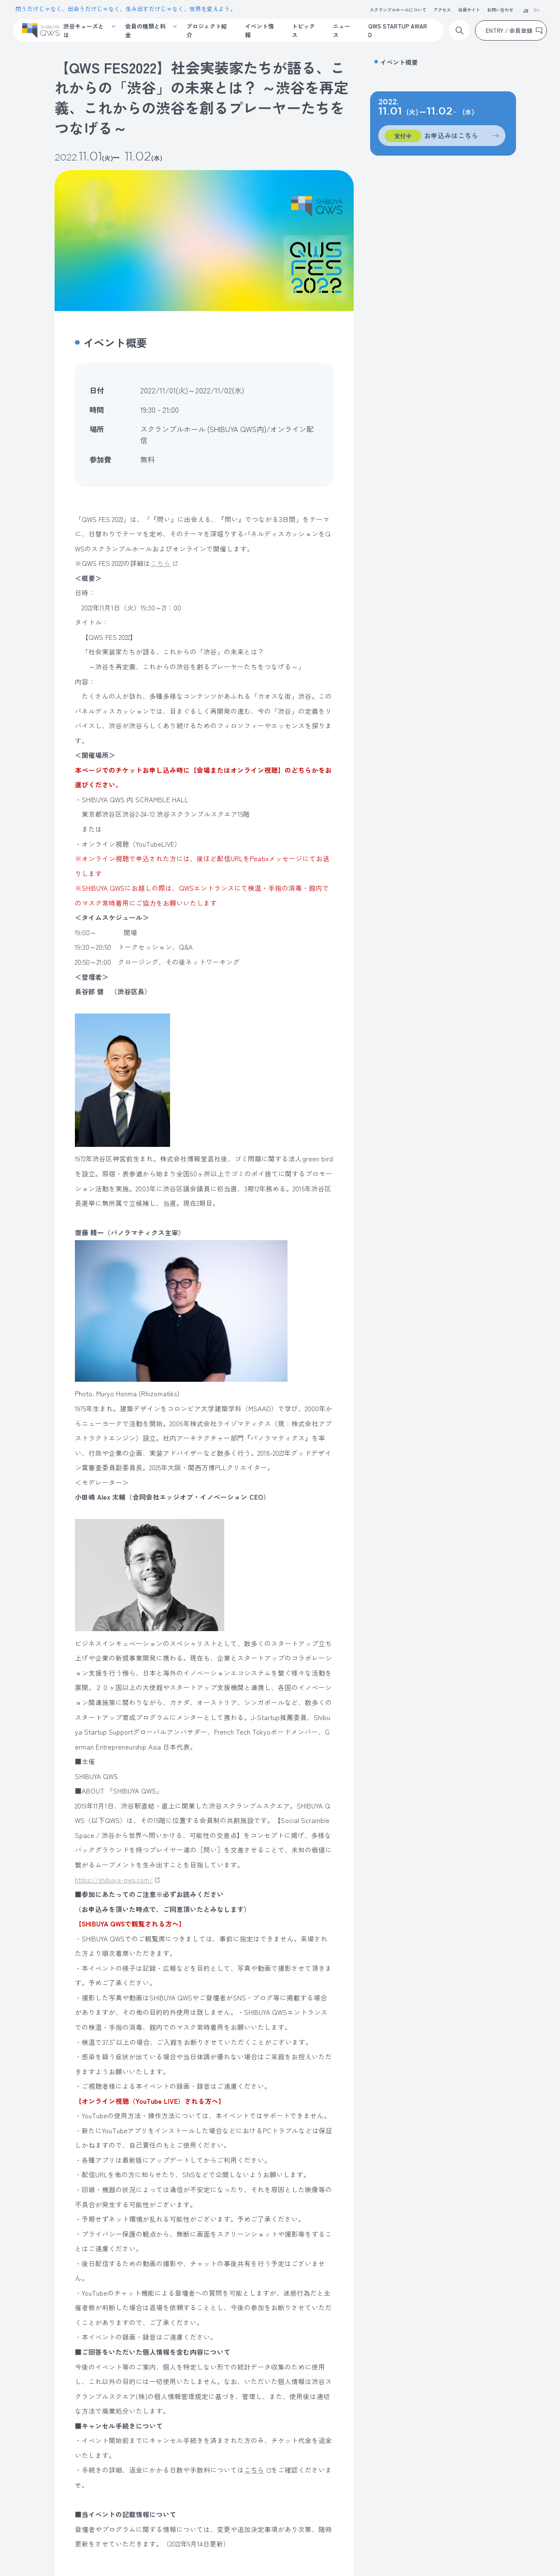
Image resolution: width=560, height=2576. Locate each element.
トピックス (303, 30)
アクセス (442, 9)
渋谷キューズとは (83, 30)
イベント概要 (399, 62)
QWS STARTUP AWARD (397, 30)
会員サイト (469, 9)
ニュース (341, 30)
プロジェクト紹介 (207, 30)
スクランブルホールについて (398, 9)
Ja (525, 10)
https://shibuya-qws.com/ (114, 1879)
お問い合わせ (500, 9)
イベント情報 (259, 30)
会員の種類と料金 (145, 30)
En (537, 10)
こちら (160, 563)
